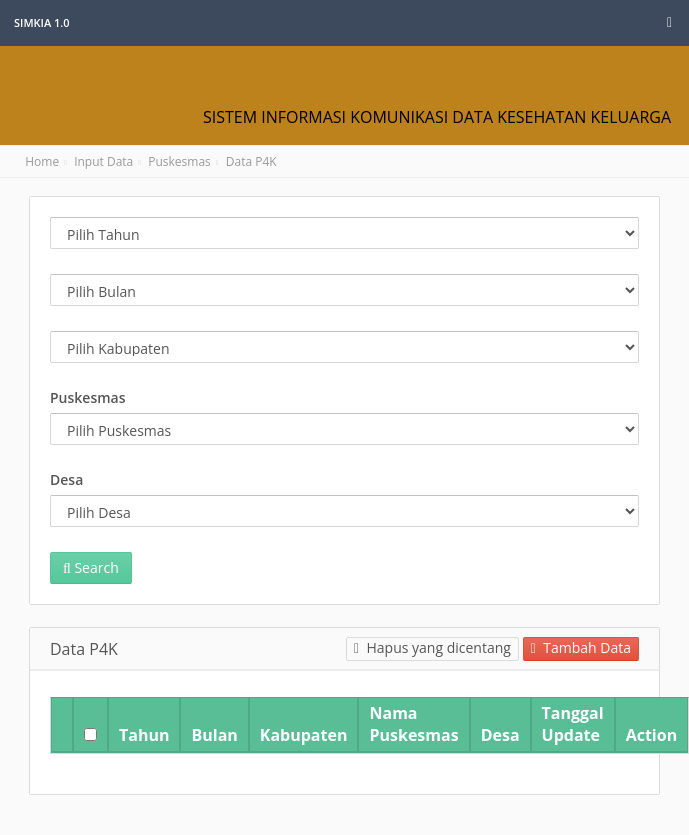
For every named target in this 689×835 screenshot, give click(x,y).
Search (91, 567)
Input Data (103, 161)
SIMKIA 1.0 (42, 22)
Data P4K (251, 161)
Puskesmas (179, 161)
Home (38, 161)
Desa (66, 479)
